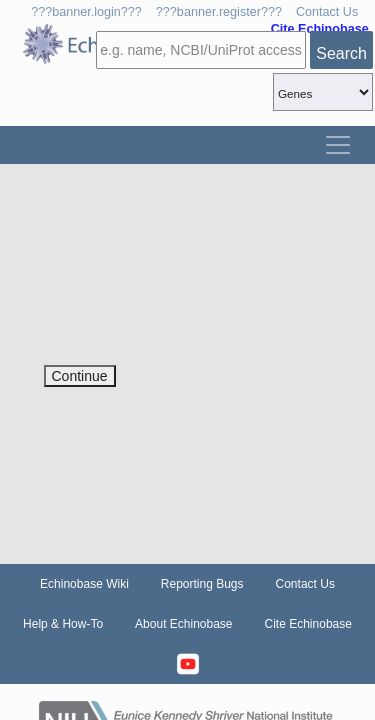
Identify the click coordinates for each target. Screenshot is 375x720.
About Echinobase (183, 624)
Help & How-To (63, 624)
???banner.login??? (86, 12)
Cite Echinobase (308, 624)
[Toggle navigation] (338, 145)
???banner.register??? (219, 12)
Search (341, 53)
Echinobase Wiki (84, 584)
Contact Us (327, 12)
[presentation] (196, 326)
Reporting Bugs (202, 584)
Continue (80, 376)
